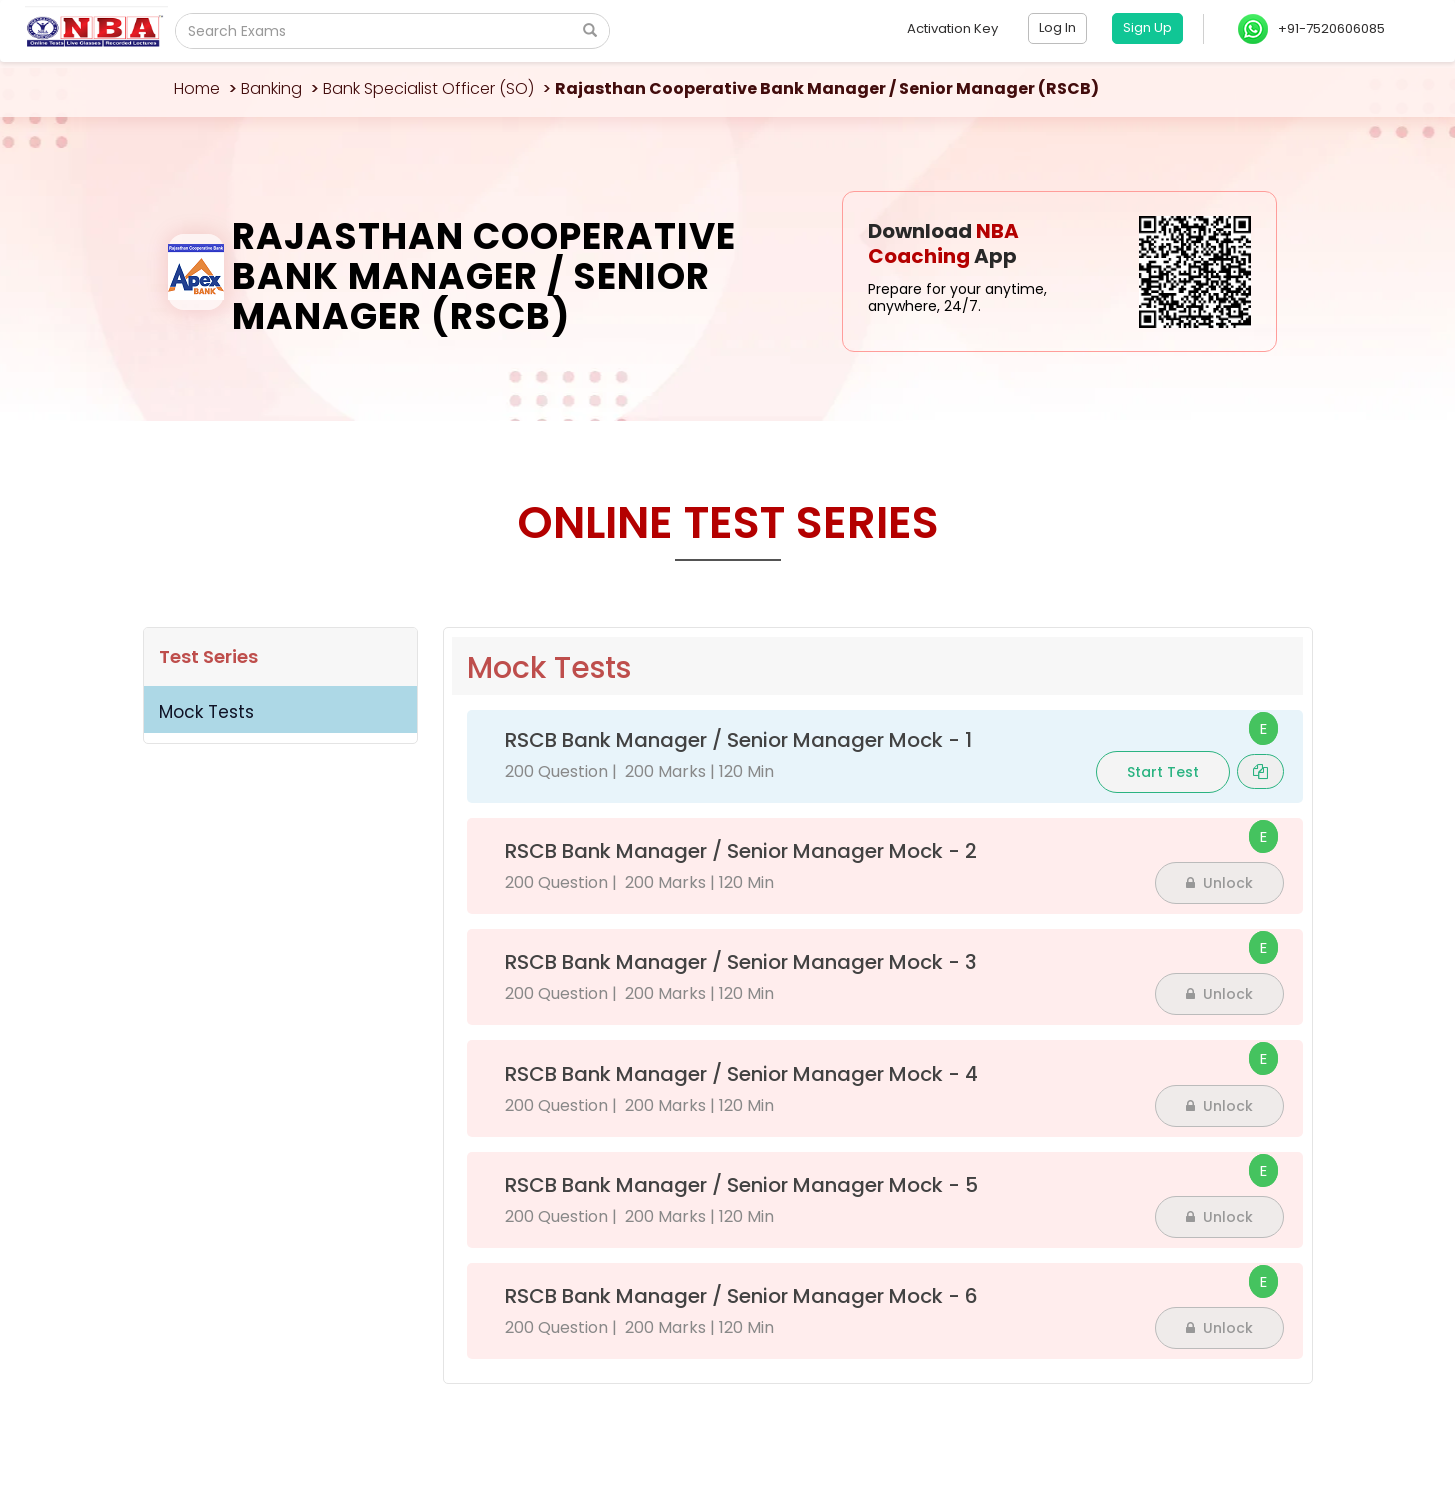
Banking (271, 88)
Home (197, 88)
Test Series (208, 656)
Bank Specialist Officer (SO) (428, 88)
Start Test (1163, 772)
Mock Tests (206, 712)
